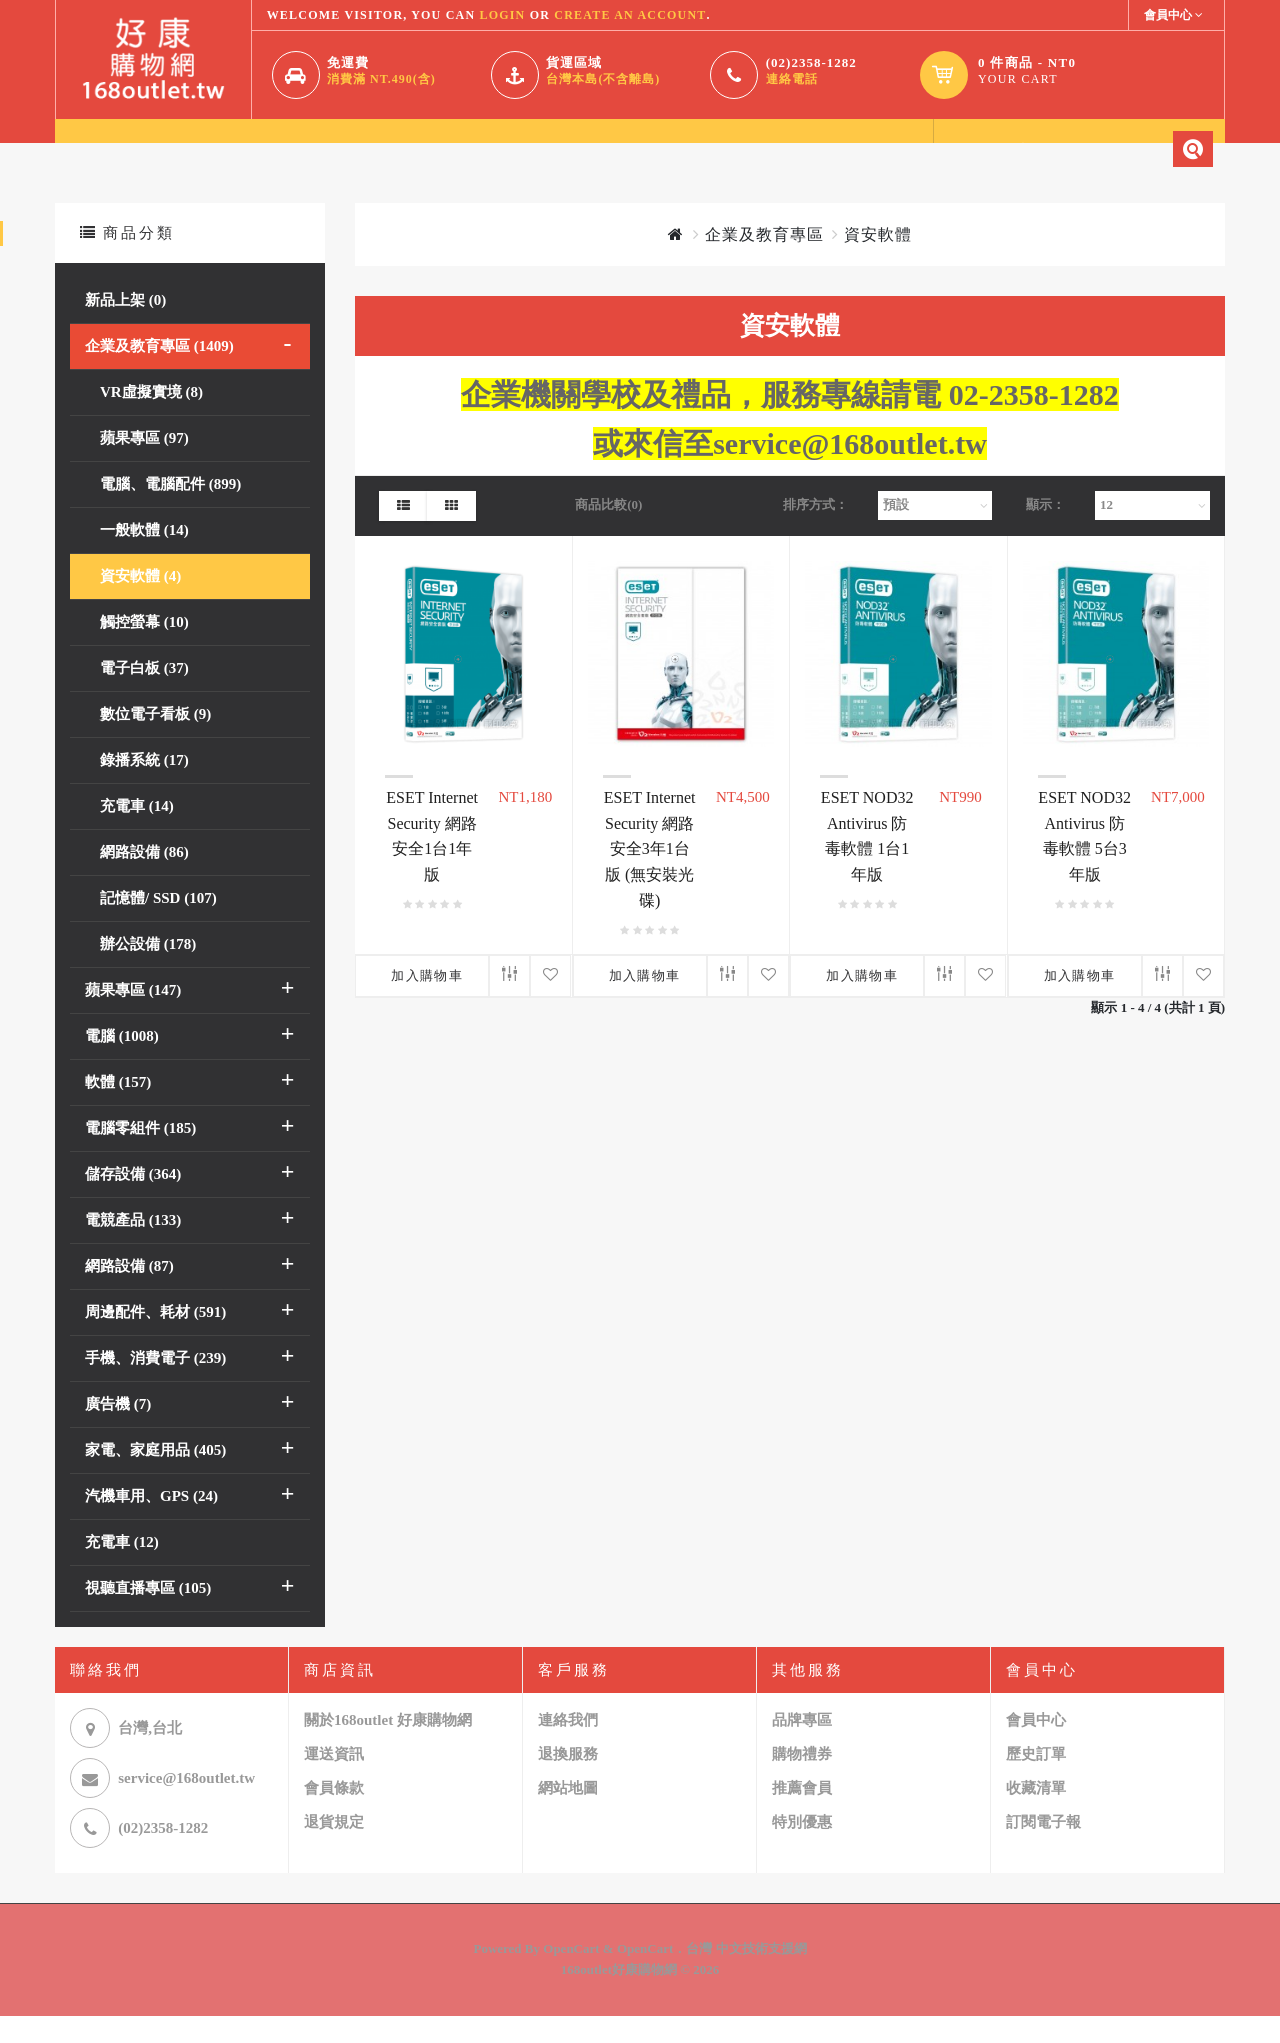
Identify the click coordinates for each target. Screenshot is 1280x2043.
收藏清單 (1036, 1816)
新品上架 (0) (125, 327)
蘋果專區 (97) (144, 465)
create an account (630, 15)
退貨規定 (334, 1850)
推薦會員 (802, 1816)
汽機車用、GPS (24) (151, 1523)
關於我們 (193, 152)
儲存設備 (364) (133, 1201)
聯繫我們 (449, 152)
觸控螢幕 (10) (144, 649)
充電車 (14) (137, 833)
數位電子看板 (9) (155, 741)
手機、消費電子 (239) (155, 1385)
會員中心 (321, 152)
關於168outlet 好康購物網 (388, 1748)
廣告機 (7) (118, 1431)
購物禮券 (802, 1782)
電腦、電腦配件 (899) (170, 511)
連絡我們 (568, 1748)
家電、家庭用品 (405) (155, 1477)
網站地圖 (568, 1816)
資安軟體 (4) (140, 603)
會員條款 (334, 1816)
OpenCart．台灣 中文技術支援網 (712, 1976)
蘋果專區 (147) (133, 1017)
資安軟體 (878, 261)
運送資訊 (334, 1782)
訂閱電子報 (1043, 1850)
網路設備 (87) (129, 1293)
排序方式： (815, 531)
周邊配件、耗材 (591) (155, 1339)
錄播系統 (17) (144, 787)
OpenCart (571, 1976)
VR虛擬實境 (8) (151, 419)
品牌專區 (802, 1748)
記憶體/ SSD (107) (158, 925)
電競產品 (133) (133, 1247)
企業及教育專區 (764, 261)
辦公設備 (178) (148, 971)
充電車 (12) (122, 1569)
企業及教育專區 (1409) (159, 373)
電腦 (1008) (122, 1063)
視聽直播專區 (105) (148, 1615)
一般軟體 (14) (144, 557)
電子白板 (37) (144, 695)
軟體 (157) (118, 1109)
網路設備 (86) (144, 879)
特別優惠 (802, 1850)
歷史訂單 (1036, 1782)
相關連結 (577, 152)
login (502, 15)
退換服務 (568, 1782)
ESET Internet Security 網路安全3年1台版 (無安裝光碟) (650, 875)
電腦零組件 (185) (140, 1155)
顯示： (1045, 531)
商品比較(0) (608, 531)
